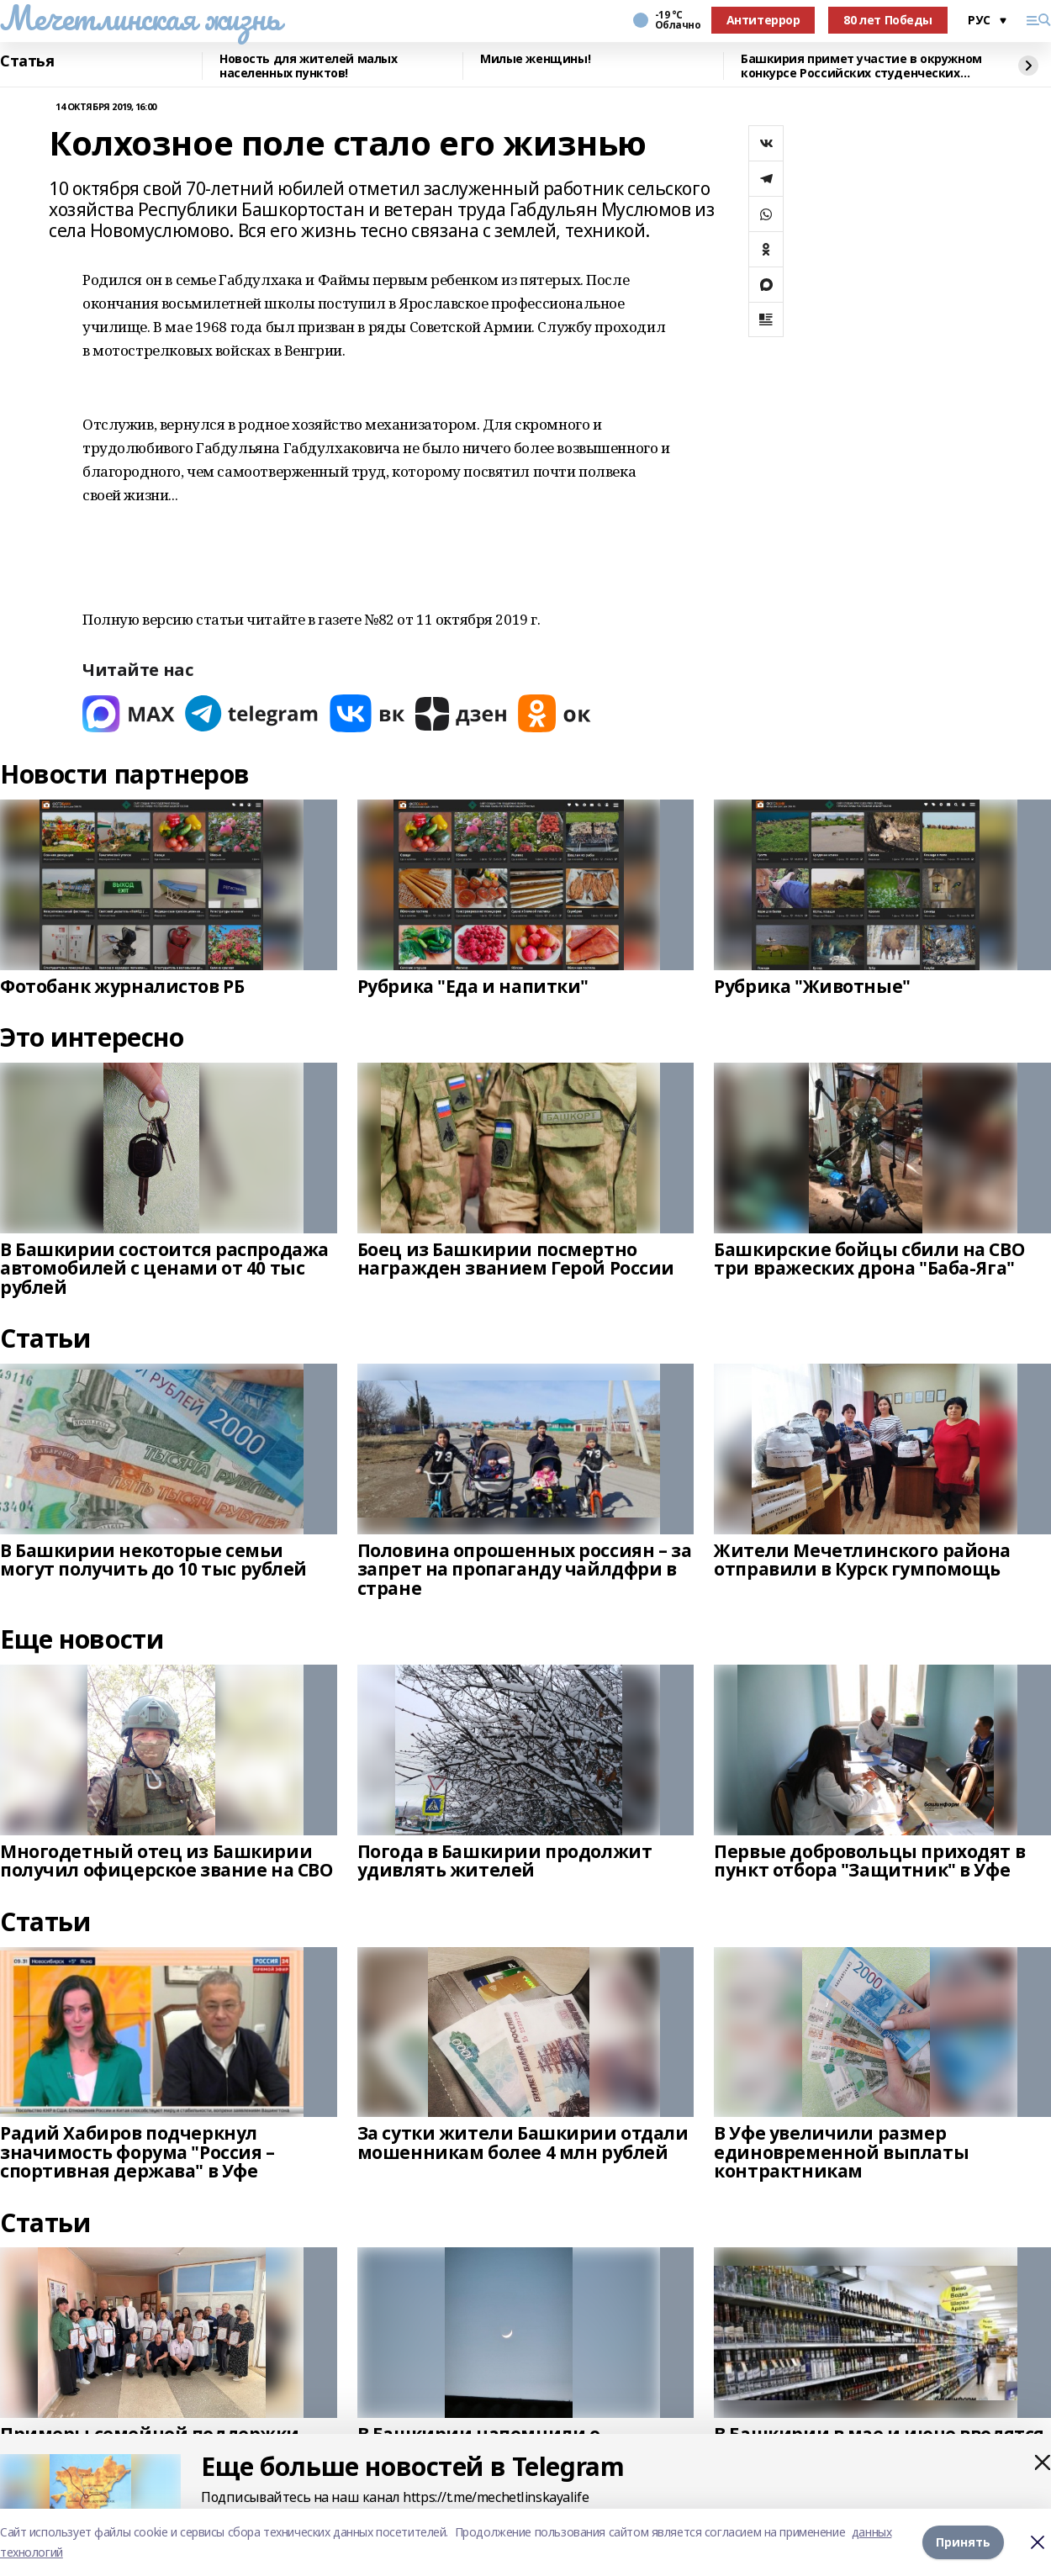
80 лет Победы (887, 20)
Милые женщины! (535, 59)
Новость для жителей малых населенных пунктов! (308, 66)
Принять (963, 2542)
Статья (27, 61)
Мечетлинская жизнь (140, 17)
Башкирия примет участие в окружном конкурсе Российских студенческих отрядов (861, 66)
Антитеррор (763, 20)
